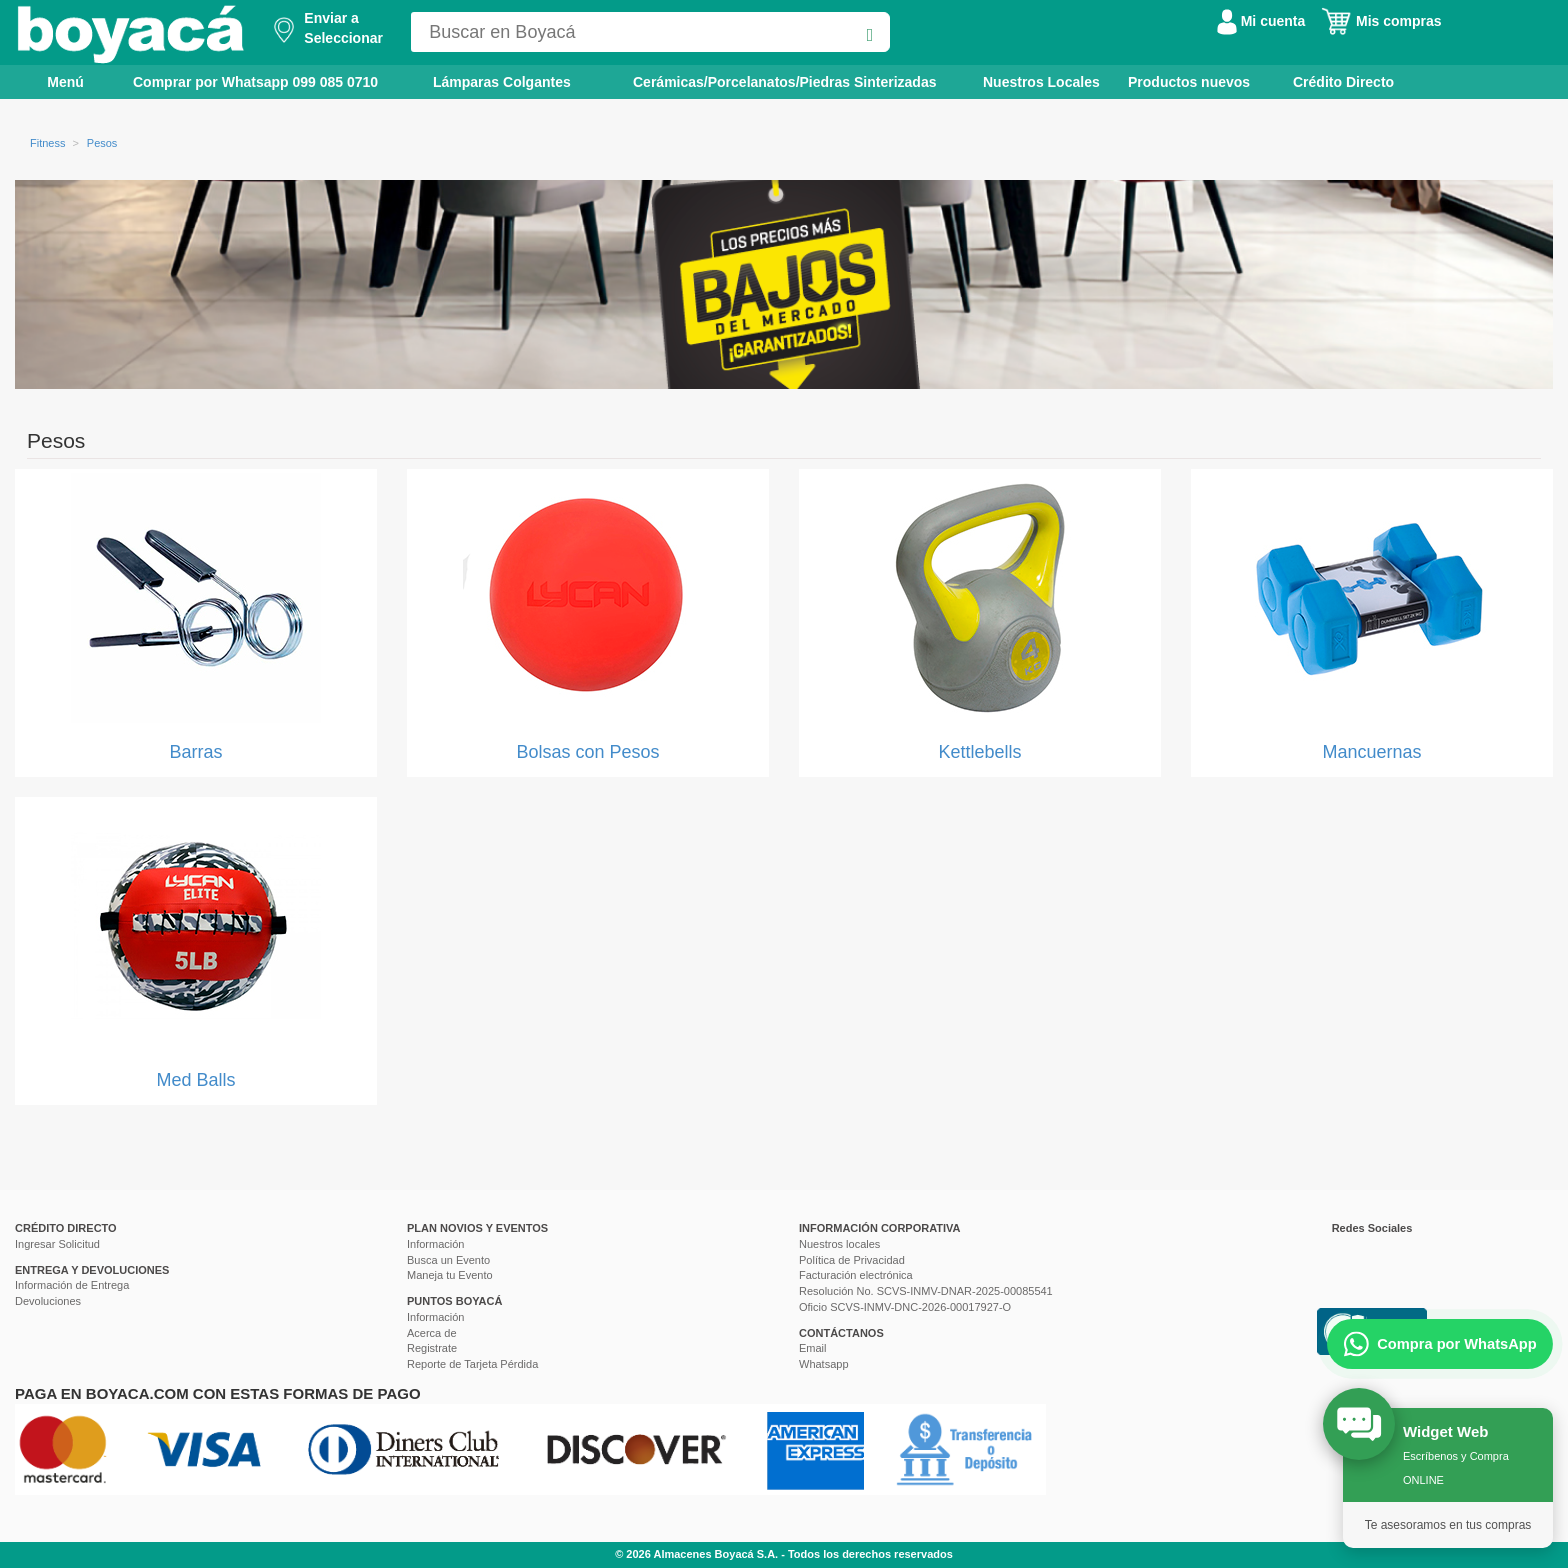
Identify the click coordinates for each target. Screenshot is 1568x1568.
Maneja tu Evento (450, 1275)
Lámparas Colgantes (502, 82)
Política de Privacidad (852, 1260)
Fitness (47, 143)
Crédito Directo (1343, 82)
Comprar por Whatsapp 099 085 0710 (255, 82)
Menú (51, 81)
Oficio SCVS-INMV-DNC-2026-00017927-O (905, 1307)
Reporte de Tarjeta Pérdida (472, 1364)
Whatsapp (824, 1364)
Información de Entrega (72, 1285)
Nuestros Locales (1041, 82)
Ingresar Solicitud (57, 1244)
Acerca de (432, 1333)
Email (813, 1348)
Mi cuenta (1261, 21)
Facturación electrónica (856, 1275)
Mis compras (1381, 21)
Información (435, 1244)
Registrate (432, 1348)
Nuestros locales (839, 1244)
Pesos (102, 143)
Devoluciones (48, 1301)
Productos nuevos (1189, 82)
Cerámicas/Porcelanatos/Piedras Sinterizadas (784, 82)
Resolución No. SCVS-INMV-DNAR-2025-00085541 (926, 1291)
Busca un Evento (448, 1260)
